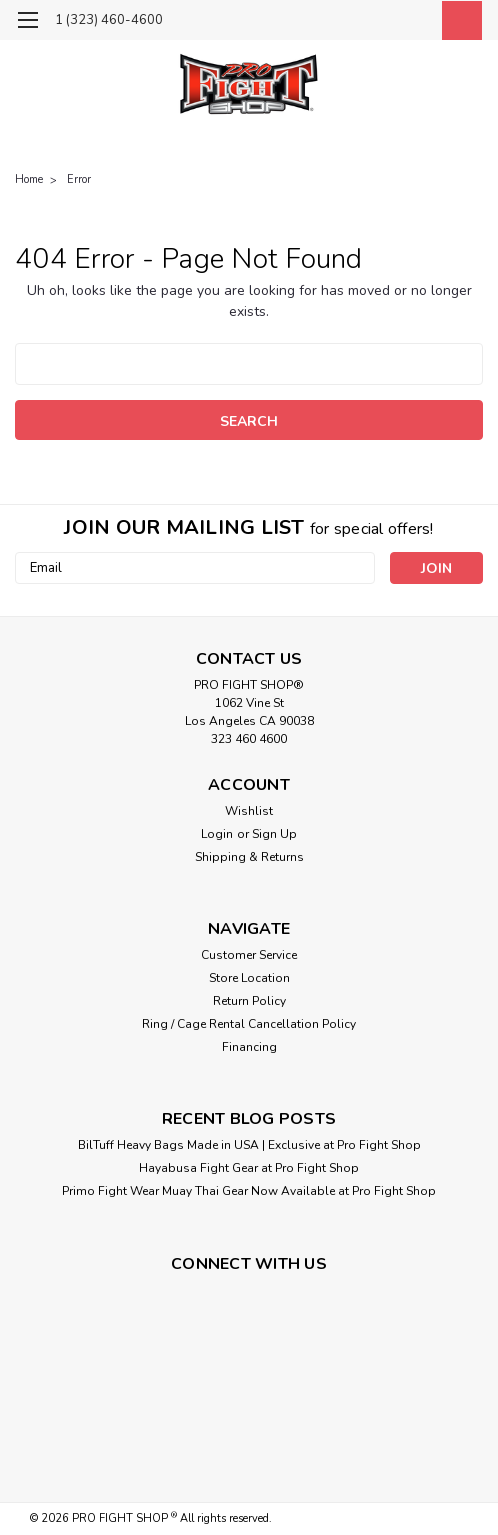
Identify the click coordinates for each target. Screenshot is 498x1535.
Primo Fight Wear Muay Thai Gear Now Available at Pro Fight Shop (249, 1191)
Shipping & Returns (249, 857)
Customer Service (249, 955)
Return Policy (249, 1001)
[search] (368, 23)
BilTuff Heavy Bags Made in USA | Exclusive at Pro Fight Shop (249, 1145)
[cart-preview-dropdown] (457, 20)
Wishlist (249, 811)
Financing (249, 1047)
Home (29, 179)
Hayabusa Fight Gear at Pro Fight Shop (249, 1168)
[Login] (413, 23)
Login (217, 834)
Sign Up (274, 834)
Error (79, 179)
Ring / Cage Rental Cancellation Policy (249, 1024)
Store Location (249, 978)
